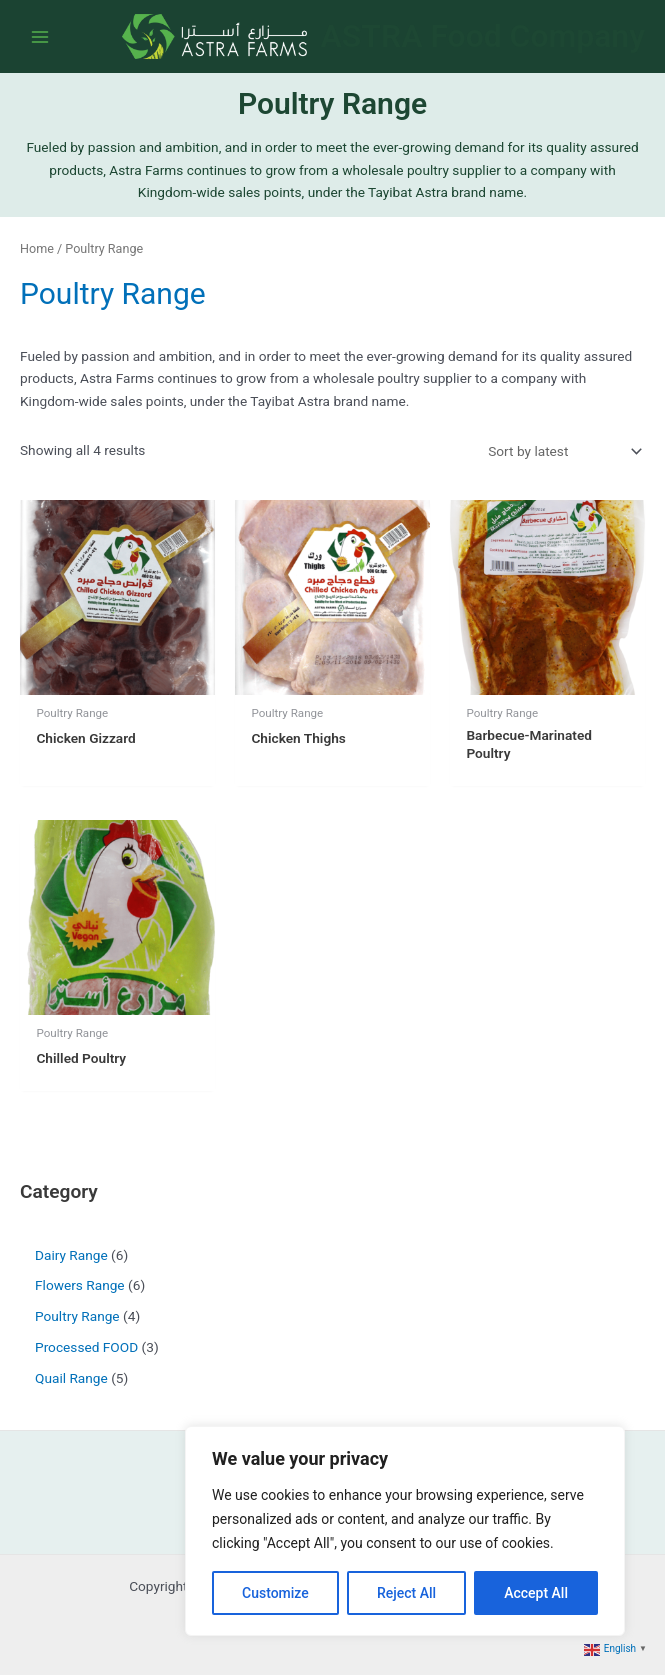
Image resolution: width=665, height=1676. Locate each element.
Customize (275, 1593)
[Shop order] (563, 453)
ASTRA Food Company (483, 37)
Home (37, 249)
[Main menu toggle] (39, 37)
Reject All (406, 1593)
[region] (405, 1531)
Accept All (536, 1593)
